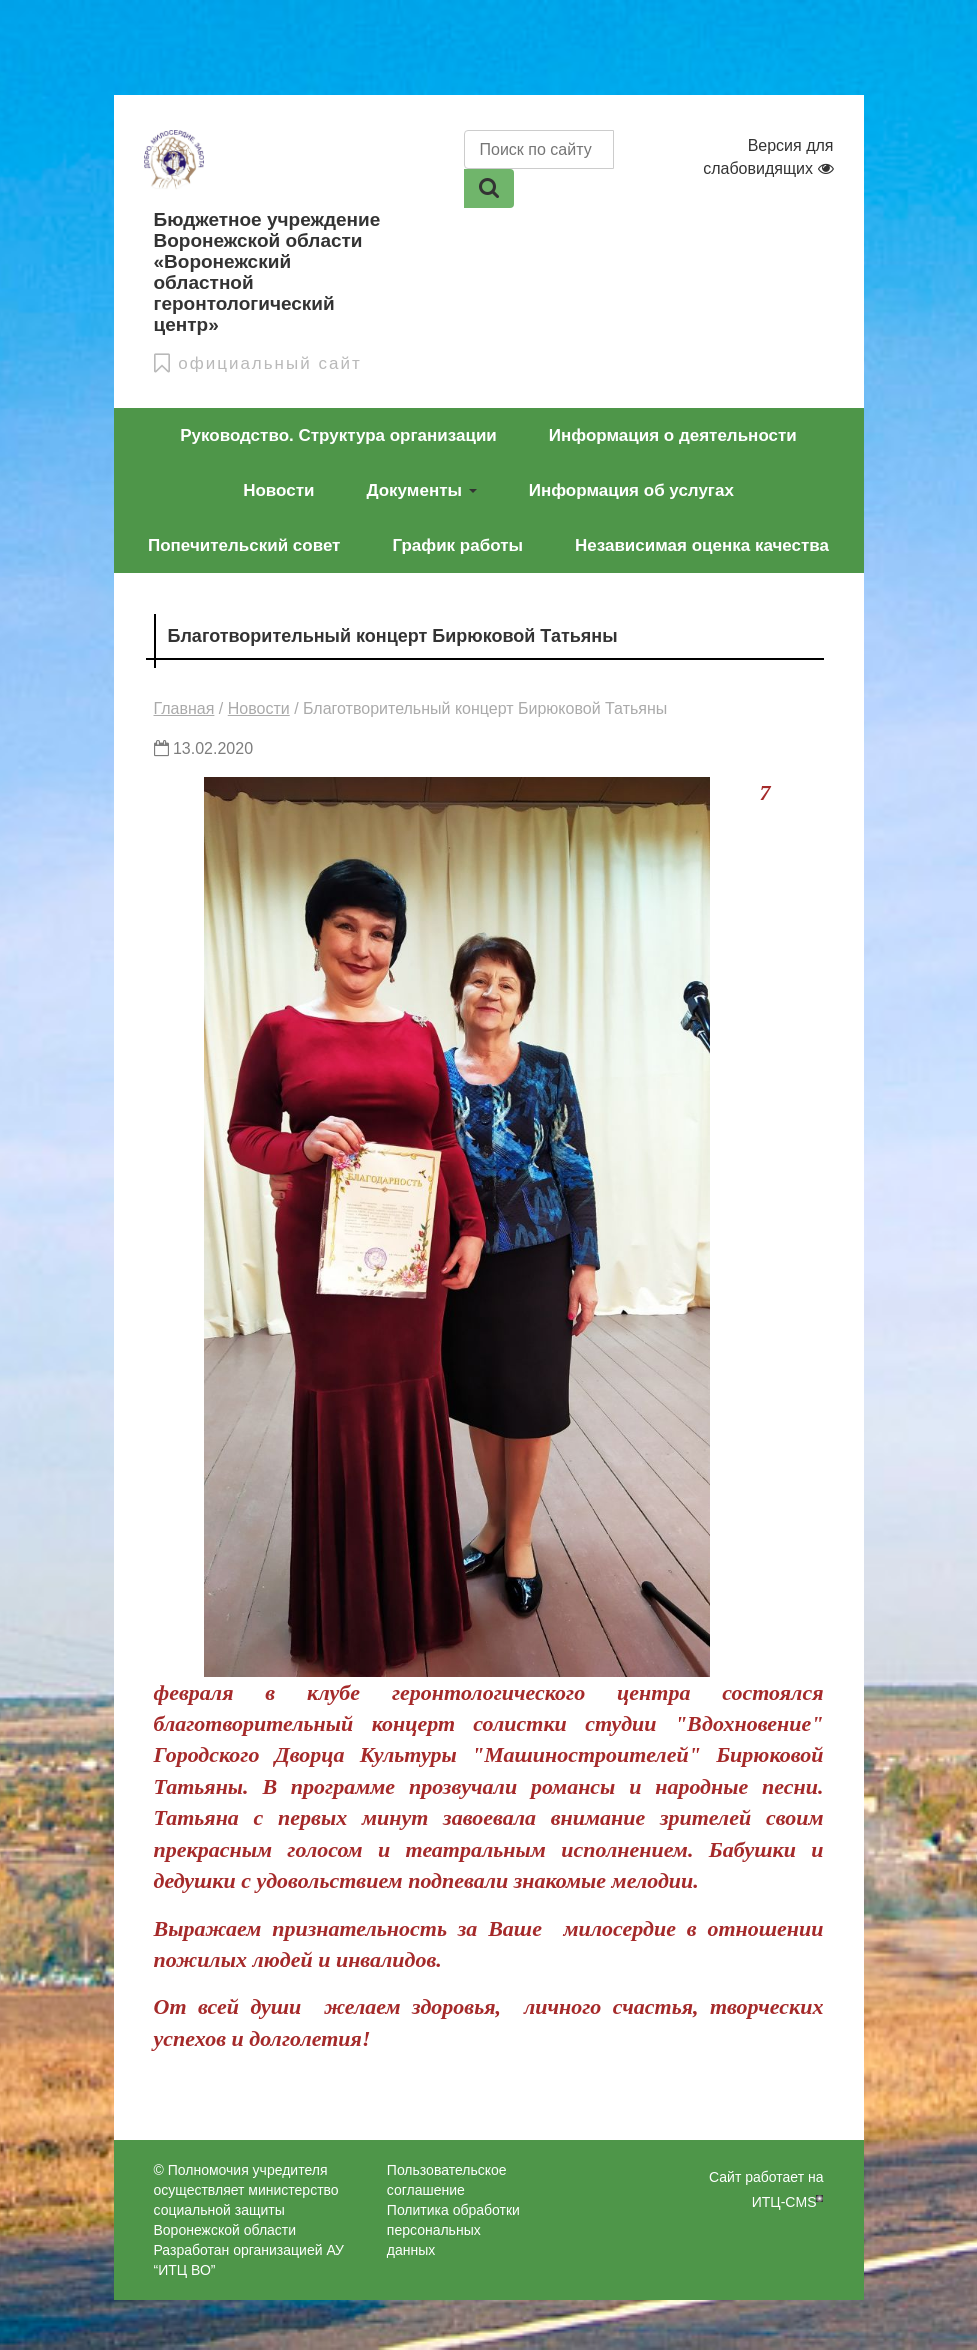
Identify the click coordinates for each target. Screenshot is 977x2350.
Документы (421, 490)
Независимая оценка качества (702, 545)
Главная (184, 708)
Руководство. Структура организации (338, 435)
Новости (278, 490)
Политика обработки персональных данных (453, 2230)
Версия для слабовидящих (768, 157)
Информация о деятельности (673, 435)
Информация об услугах (631, 490)
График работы (457, 545)
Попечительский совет (244, 545)
